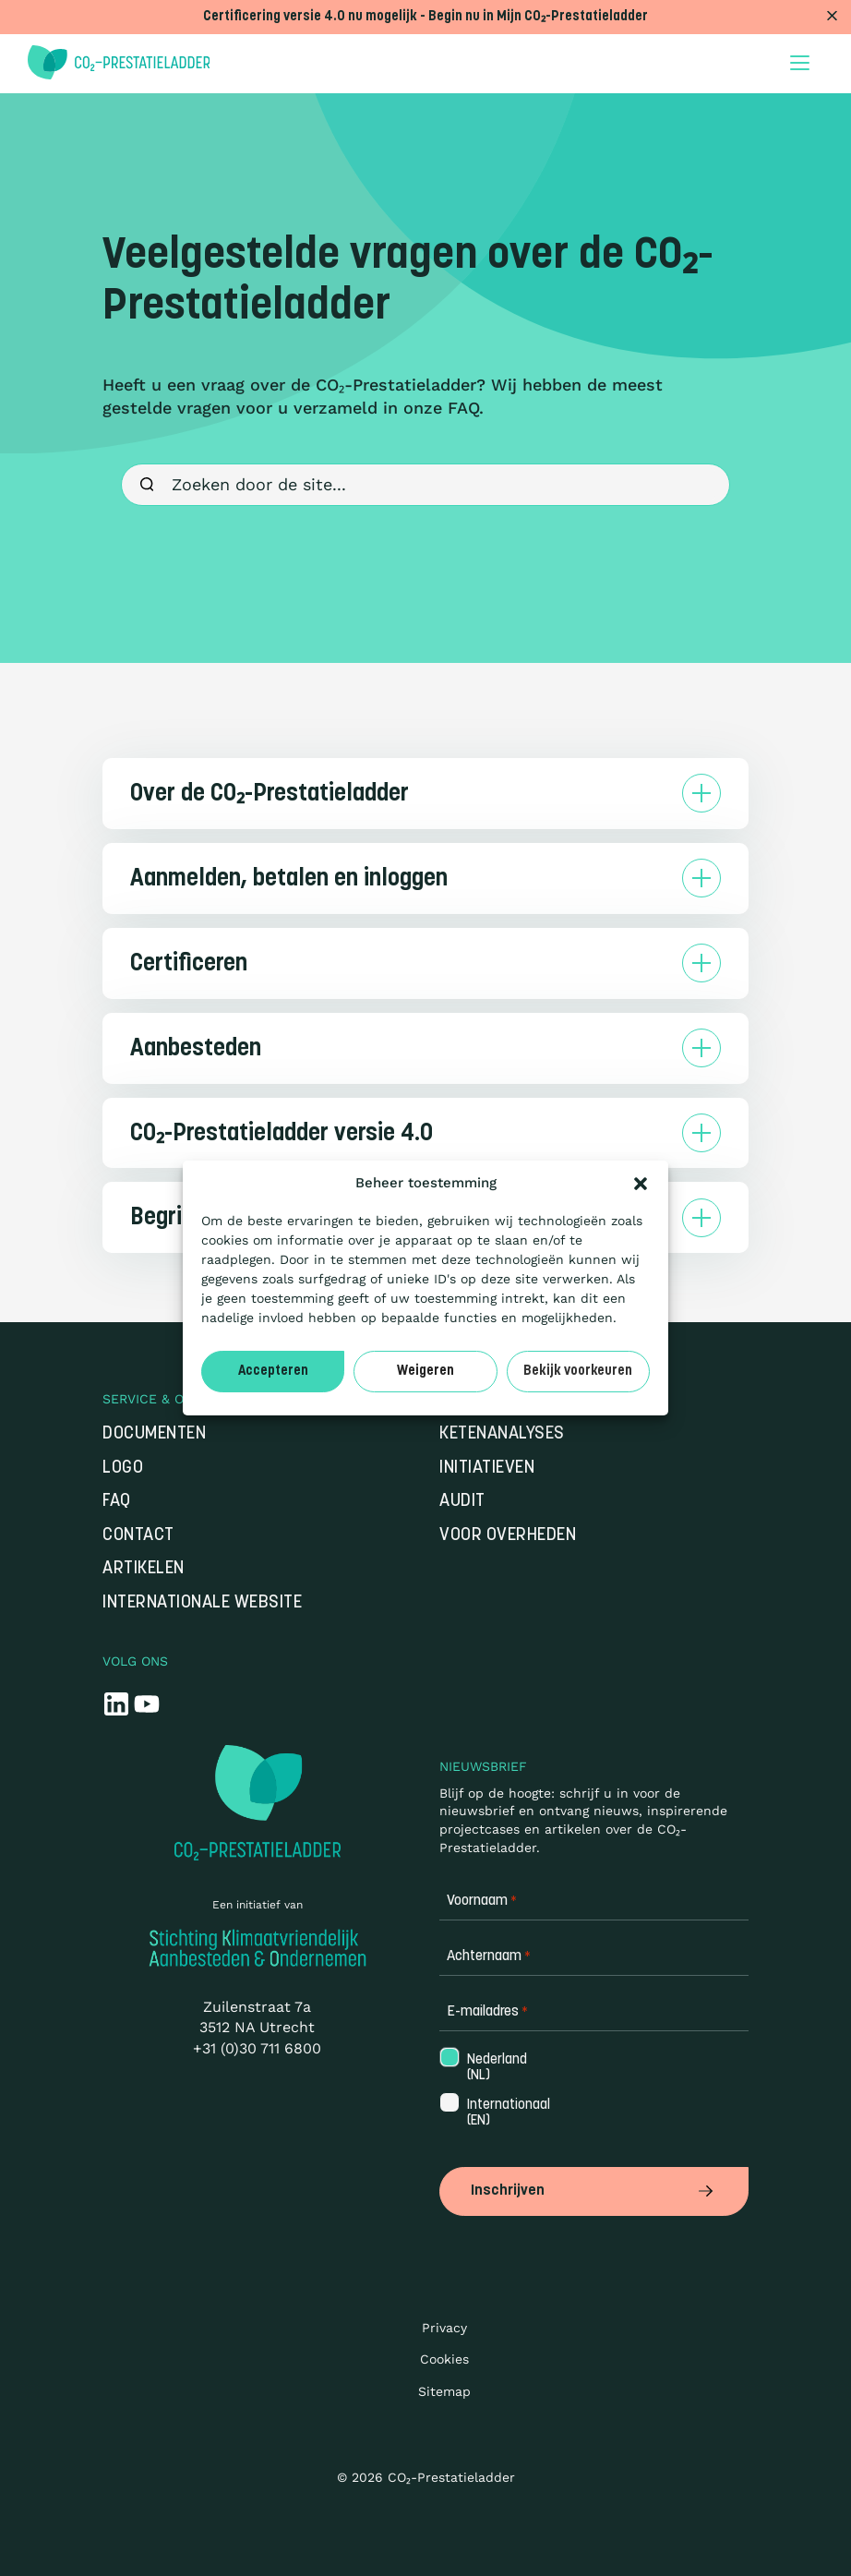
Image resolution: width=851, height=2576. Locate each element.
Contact (138, 1536)
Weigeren (425, 1371)
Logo (122, 1468)
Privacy (444, 2326)
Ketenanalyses (502, 1434)
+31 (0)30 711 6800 (257, 2048)
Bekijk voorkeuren (577, 1371)
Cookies (444, 2359)
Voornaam (482, 1901)
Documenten (154, 1434)
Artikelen (143, 1569)
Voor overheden (507, 1536)
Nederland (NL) (495, 2068)
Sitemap (444, 2390)
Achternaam (489, 1957)
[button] (640, 1183)
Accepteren (273, 1371)
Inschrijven (594, 2191)
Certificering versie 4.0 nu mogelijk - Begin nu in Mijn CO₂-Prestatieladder (425, 17)
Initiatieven (486, 1468)
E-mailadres (487, 2012)
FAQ (116, 1502)
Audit (462, 1502)
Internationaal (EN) (506, 2113)
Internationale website (202, 1603)
